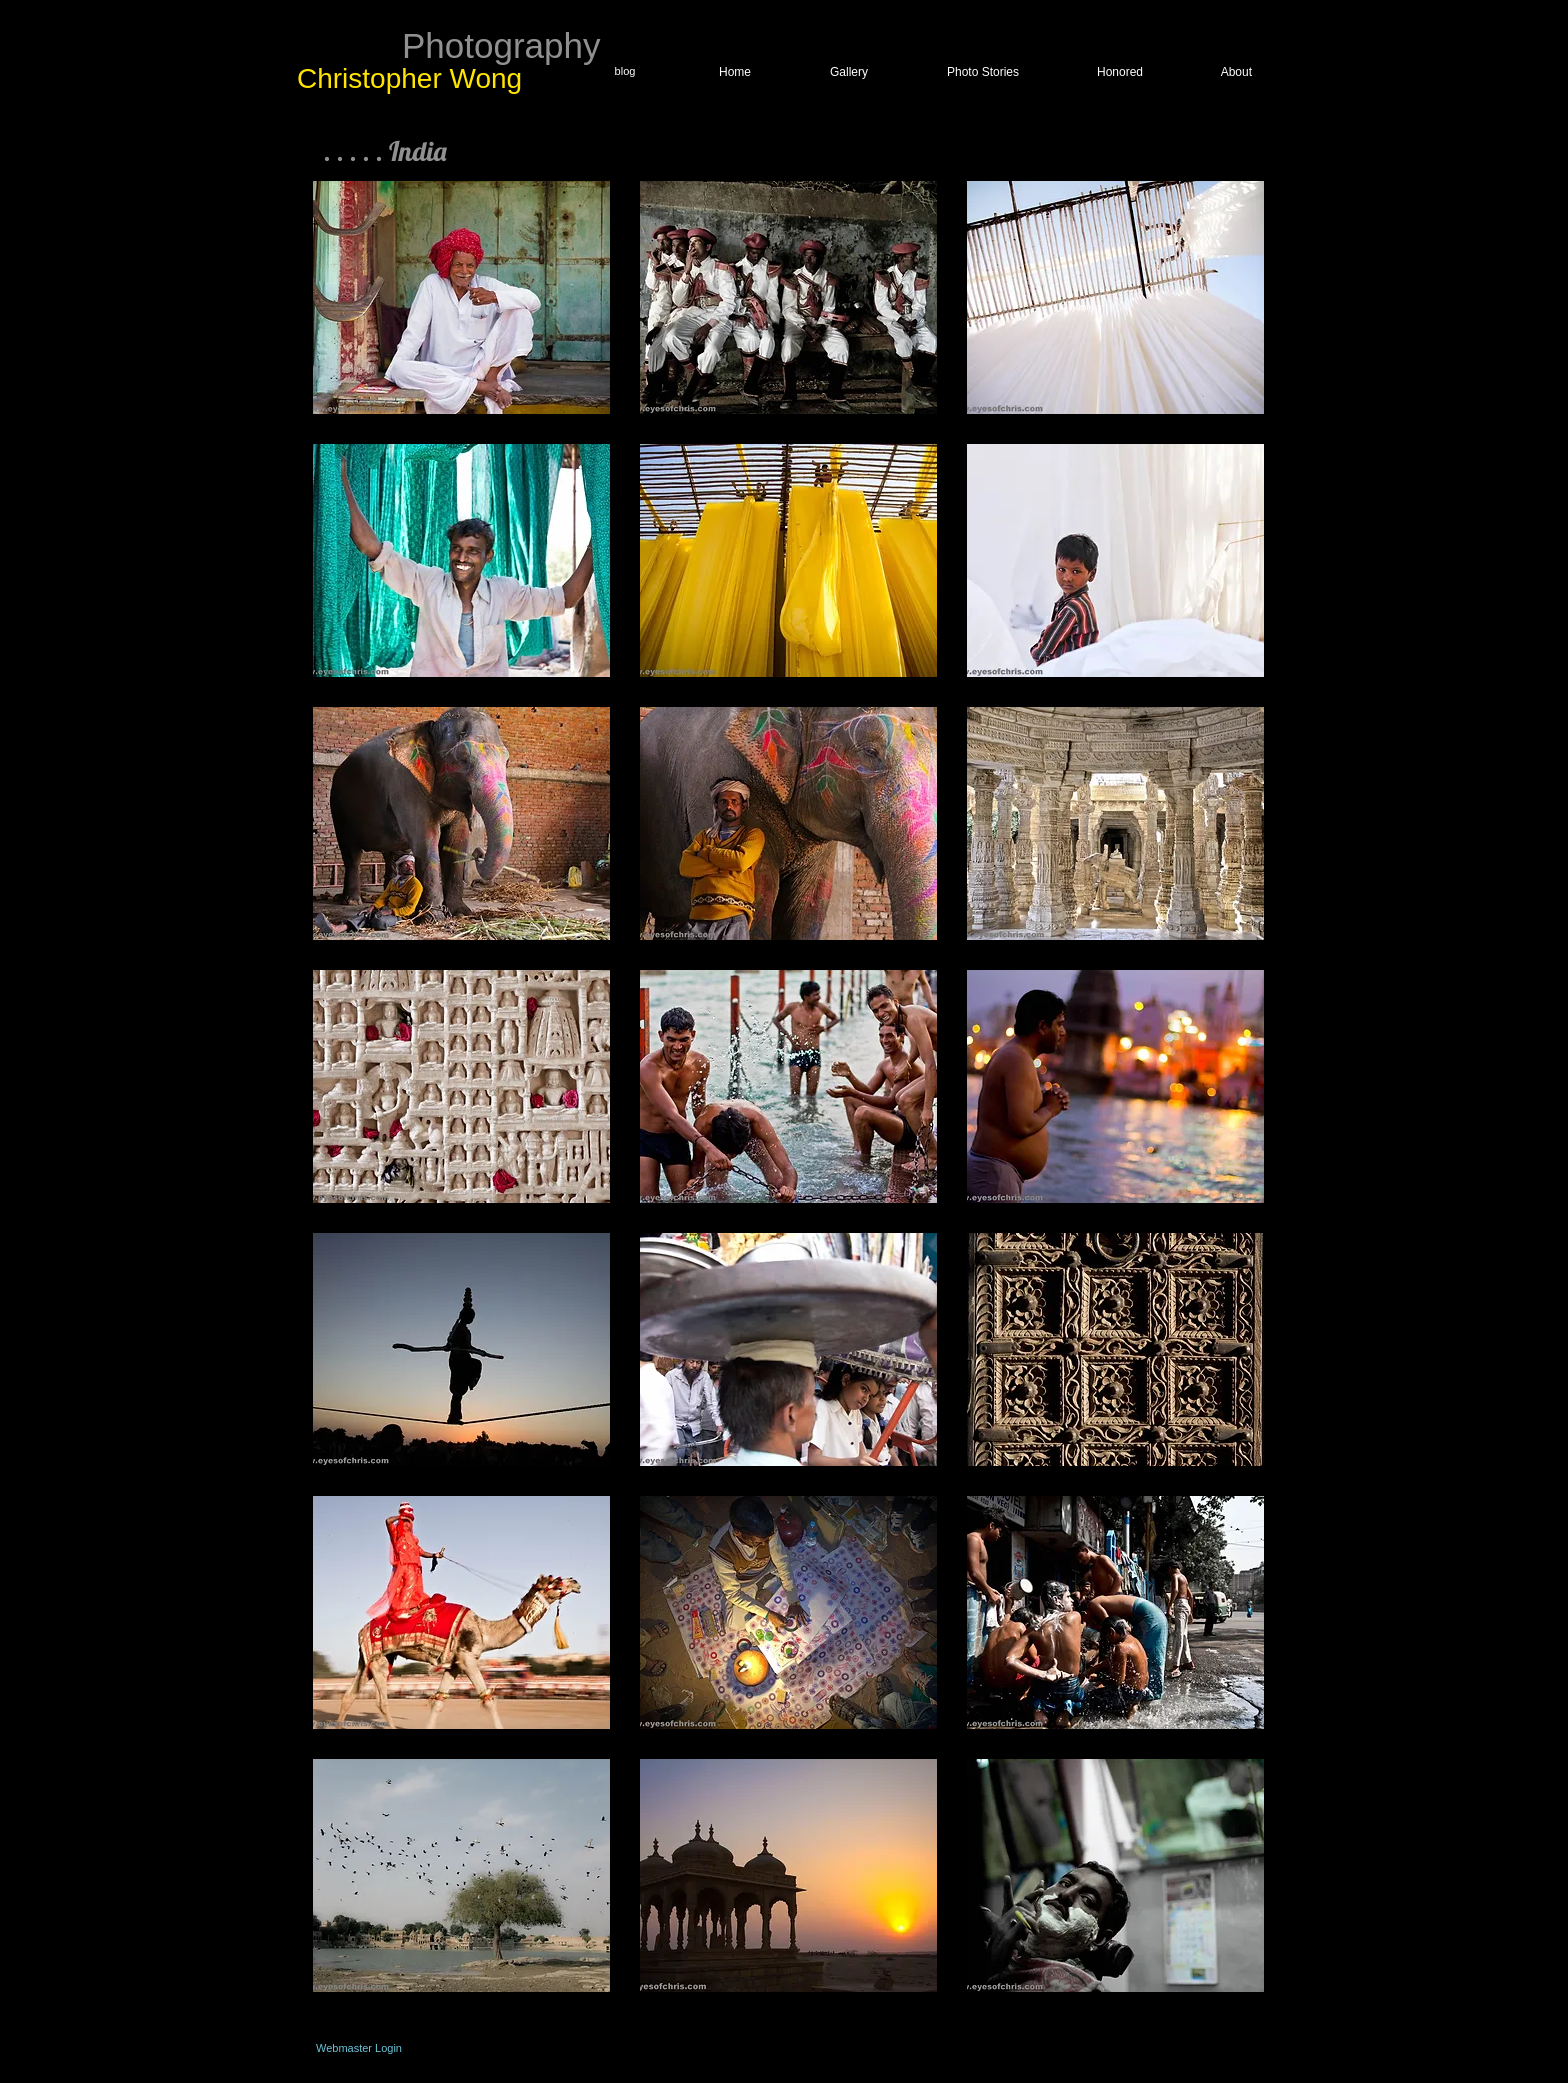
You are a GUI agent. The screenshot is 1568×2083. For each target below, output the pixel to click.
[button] (461, 297)
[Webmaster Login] (359, 2048)
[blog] (625, 72)
